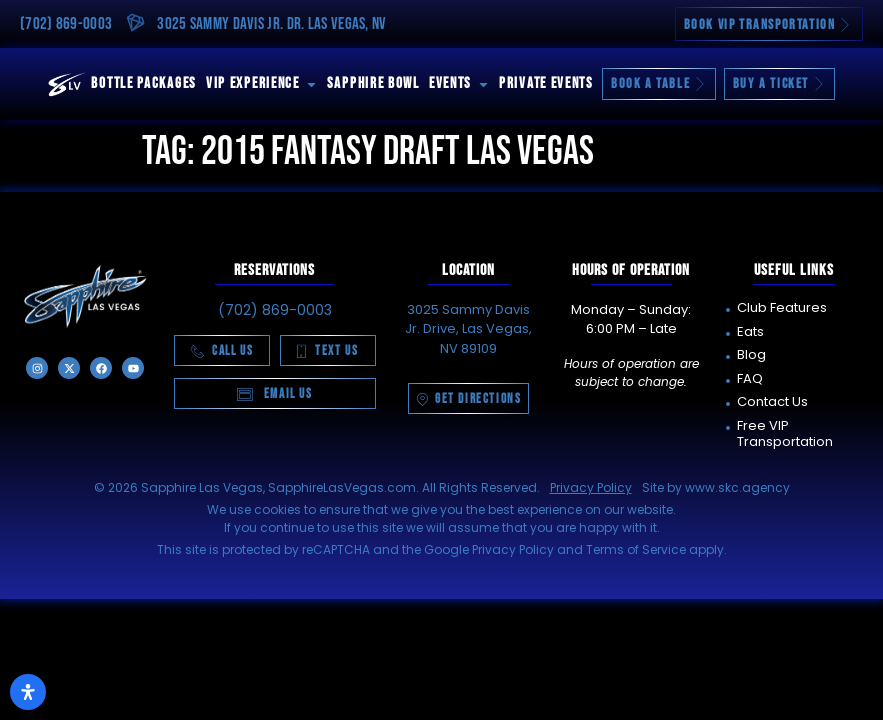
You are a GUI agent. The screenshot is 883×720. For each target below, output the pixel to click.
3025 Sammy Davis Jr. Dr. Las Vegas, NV (271, 24)
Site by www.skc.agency (716, 487)
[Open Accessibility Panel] (28, 692)
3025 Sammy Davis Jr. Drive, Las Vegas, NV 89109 (468, 329)
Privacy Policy (591, 487)
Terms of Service (636, 549)
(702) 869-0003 (66, 24)
